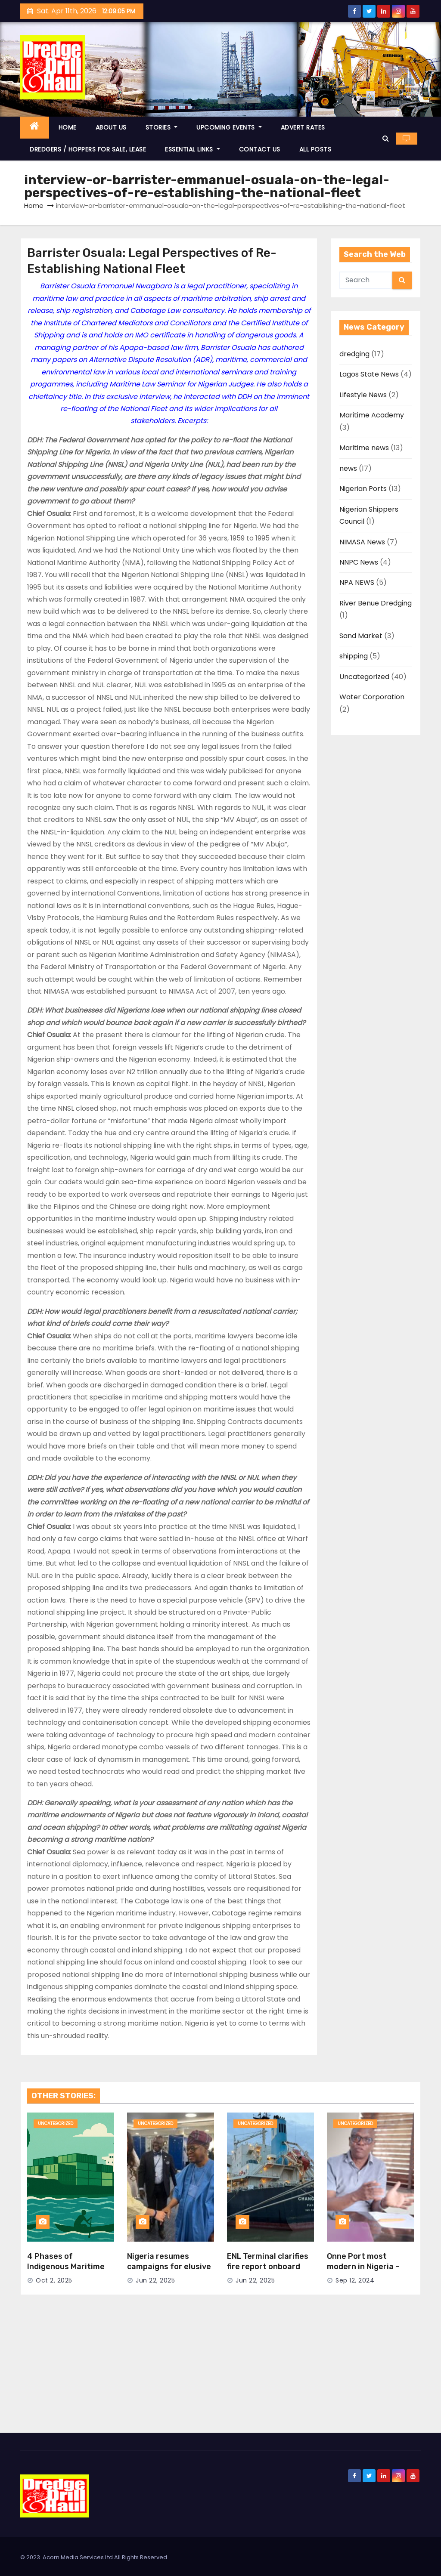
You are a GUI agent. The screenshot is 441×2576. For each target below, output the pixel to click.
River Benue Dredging (375, 603)
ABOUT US (111, 127)
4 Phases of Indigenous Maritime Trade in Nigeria (66, 2267)
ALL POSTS (315, 149)
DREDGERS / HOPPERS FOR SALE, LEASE (88, 149)
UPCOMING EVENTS (229, 127)
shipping (353, 656)
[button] (385, 138)
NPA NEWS (356, 582)
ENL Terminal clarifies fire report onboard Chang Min (267, 2267)
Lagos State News (369, 374)
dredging (354, 354)
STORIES (162, 127)
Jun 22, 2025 (155, 2280)
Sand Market (360, 636)
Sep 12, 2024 (354, 2280)
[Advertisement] (220, 2368)
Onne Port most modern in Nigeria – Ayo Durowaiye (363, 2267)
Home (33, 205)
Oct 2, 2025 (54, 2280)
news (348, 468)
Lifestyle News (363, 395)
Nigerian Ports (363, 489)
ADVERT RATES (303, 127)
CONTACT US (259, 149)
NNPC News (358, 562)
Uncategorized (364, 677)
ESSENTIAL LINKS (192, 149)
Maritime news (364, 448)
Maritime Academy (371, 415)
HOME (68, 127)
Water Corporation (371, 697)
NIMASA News (362, 542)
